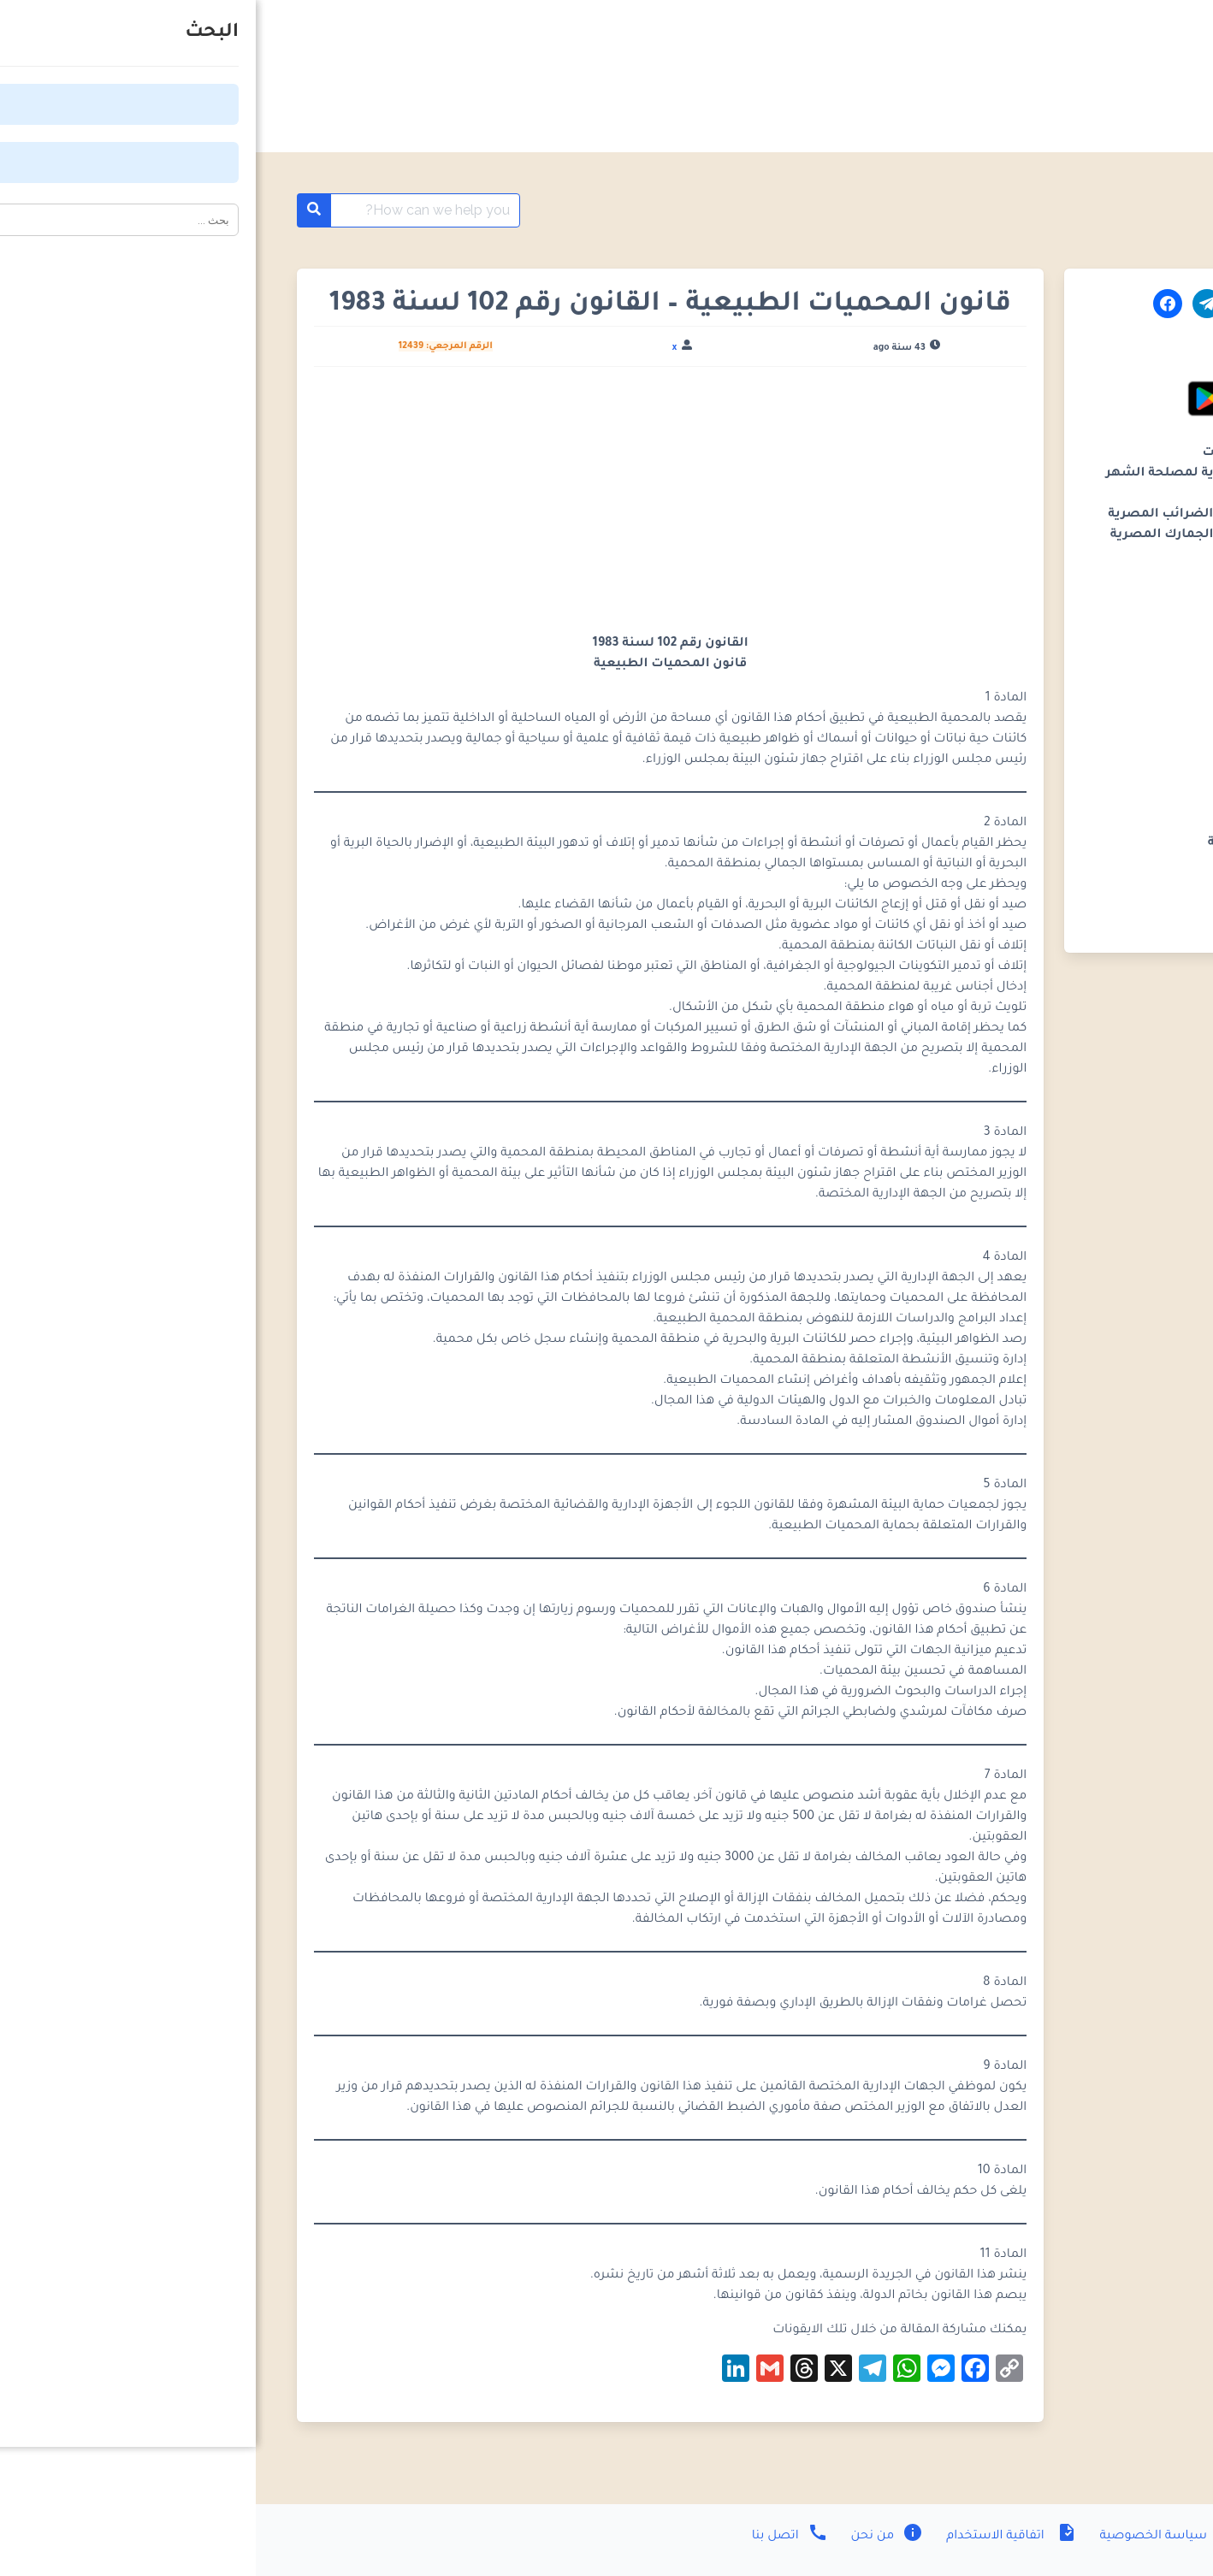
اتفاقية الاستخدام (753, 2537)
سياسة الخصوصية (912, 2537)
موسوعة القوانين (1076, 210)
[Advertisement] (415, 507)
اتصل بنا (534, 2537)
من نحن (630, 2537)
